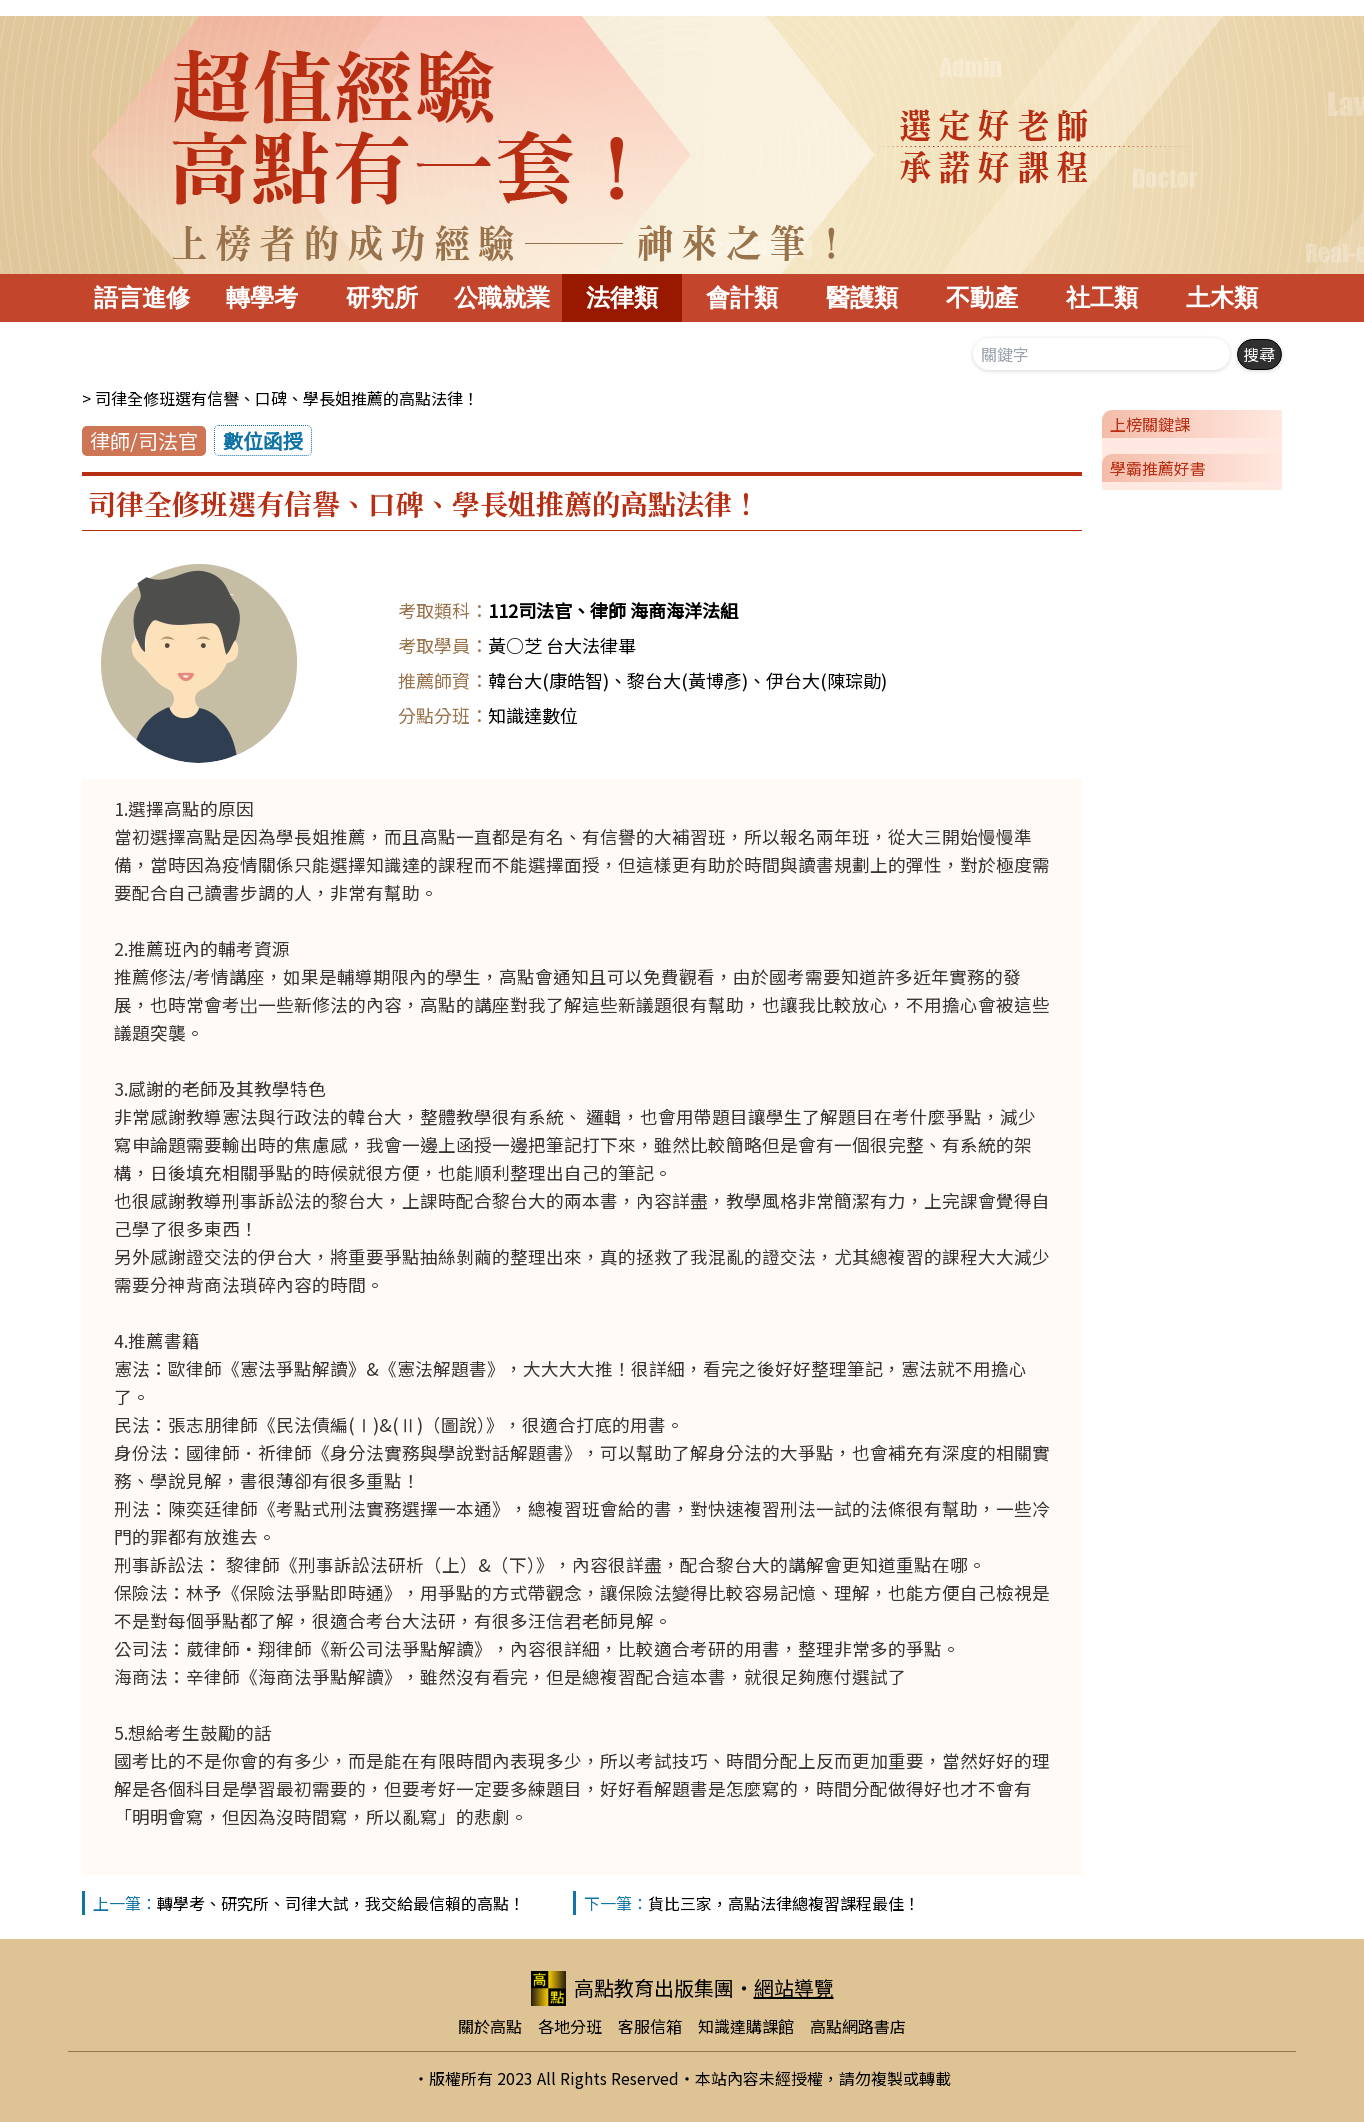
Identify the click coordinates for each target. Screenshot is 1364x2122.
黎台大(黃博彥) (687, 680)
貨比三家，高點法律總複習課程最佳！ (784, 1903)
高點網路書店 (858, 2026)
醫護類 (862, 297)
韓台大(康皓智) (548, 680)
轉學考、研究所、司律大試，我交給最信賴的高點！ (341, 1903)
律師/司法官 (144, 440)
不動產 (982, 297)
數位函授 (263, 440)
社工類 (1102, 297)
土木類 (1222, 297)
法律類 (622, 297)
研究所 (382, 297)
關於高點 (490, 2026)
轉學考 (262, 297)
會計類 (742, 297)
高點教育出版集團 (632, 1988)
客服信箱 (650, 2026)
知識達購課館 (746, 2026)
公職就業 (502, 297)
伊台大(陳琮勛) (826, 680)
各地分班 (570, 2026)
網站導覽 (794, 1987)
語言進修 (142, 297)
